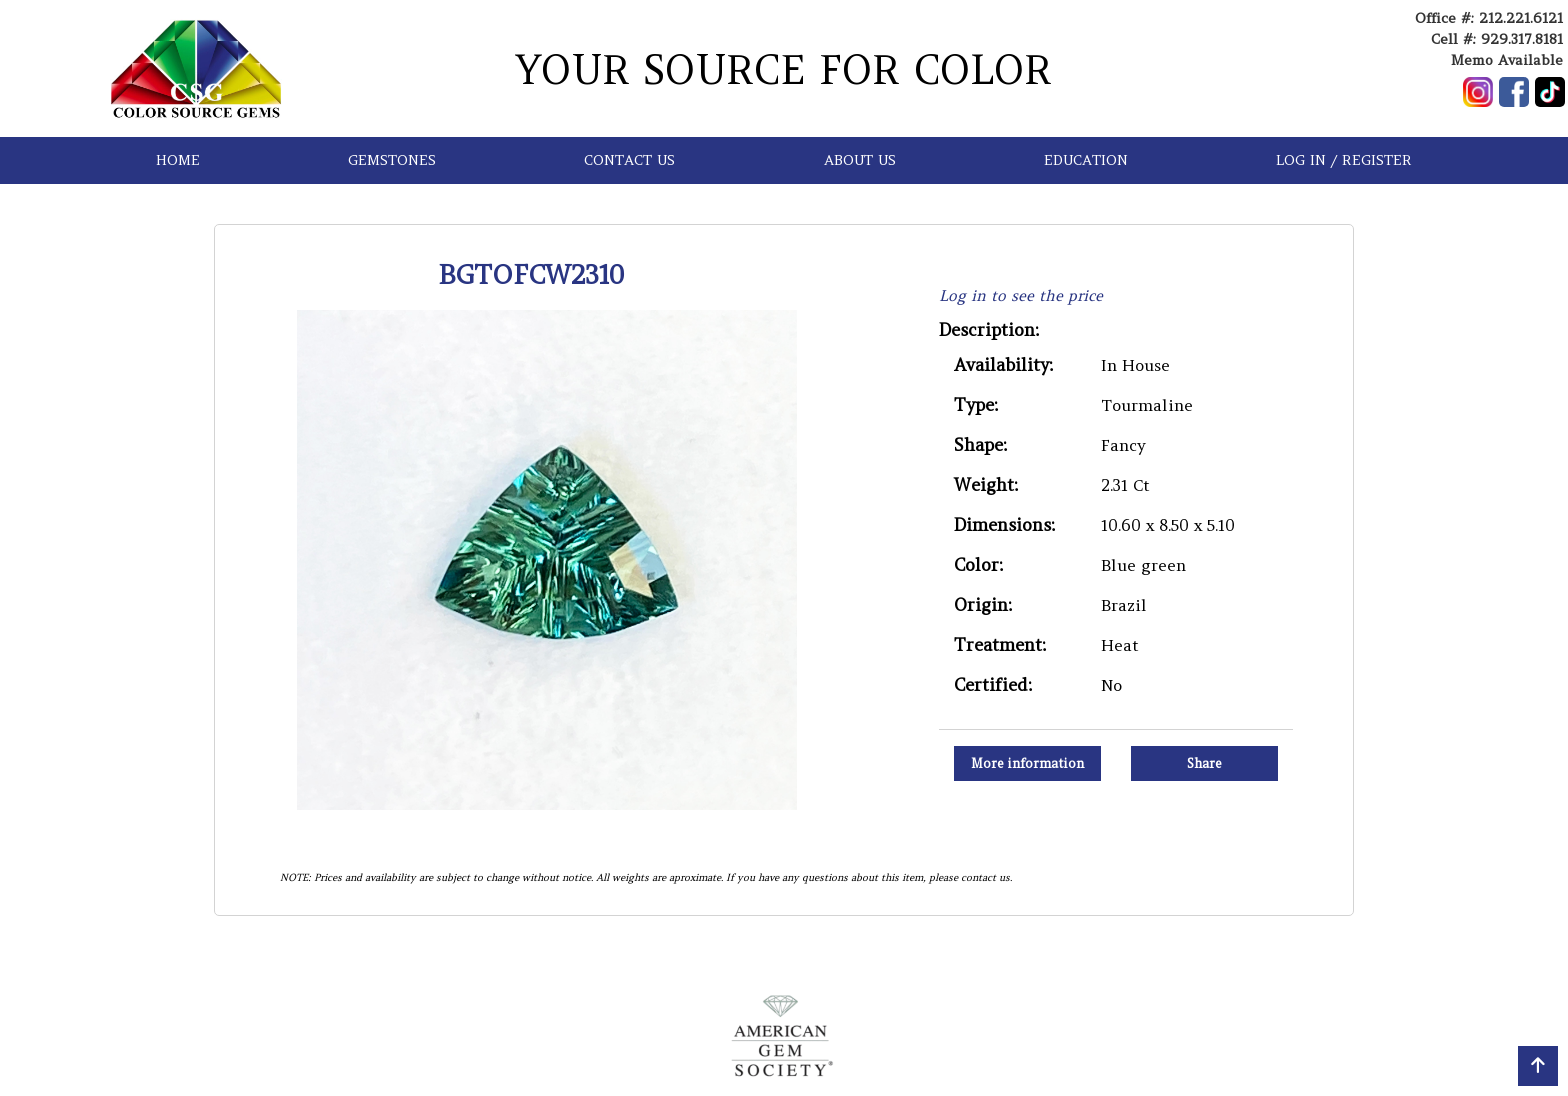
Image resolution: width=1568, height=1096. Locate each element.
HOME (178, 160)
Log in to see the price (1021, 295)
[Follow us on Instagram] (1478, 92)
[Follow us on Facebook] (1514, 92)
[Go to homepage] (196, 68)
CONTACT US (629, 160)
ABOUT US (860, 160)
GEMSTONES (392, 160)
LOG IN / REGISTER (1344, 160)
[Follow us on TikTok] (1550, 92)
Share (1204, 763)
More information (1027, 763)
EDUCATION (1086, 160)
